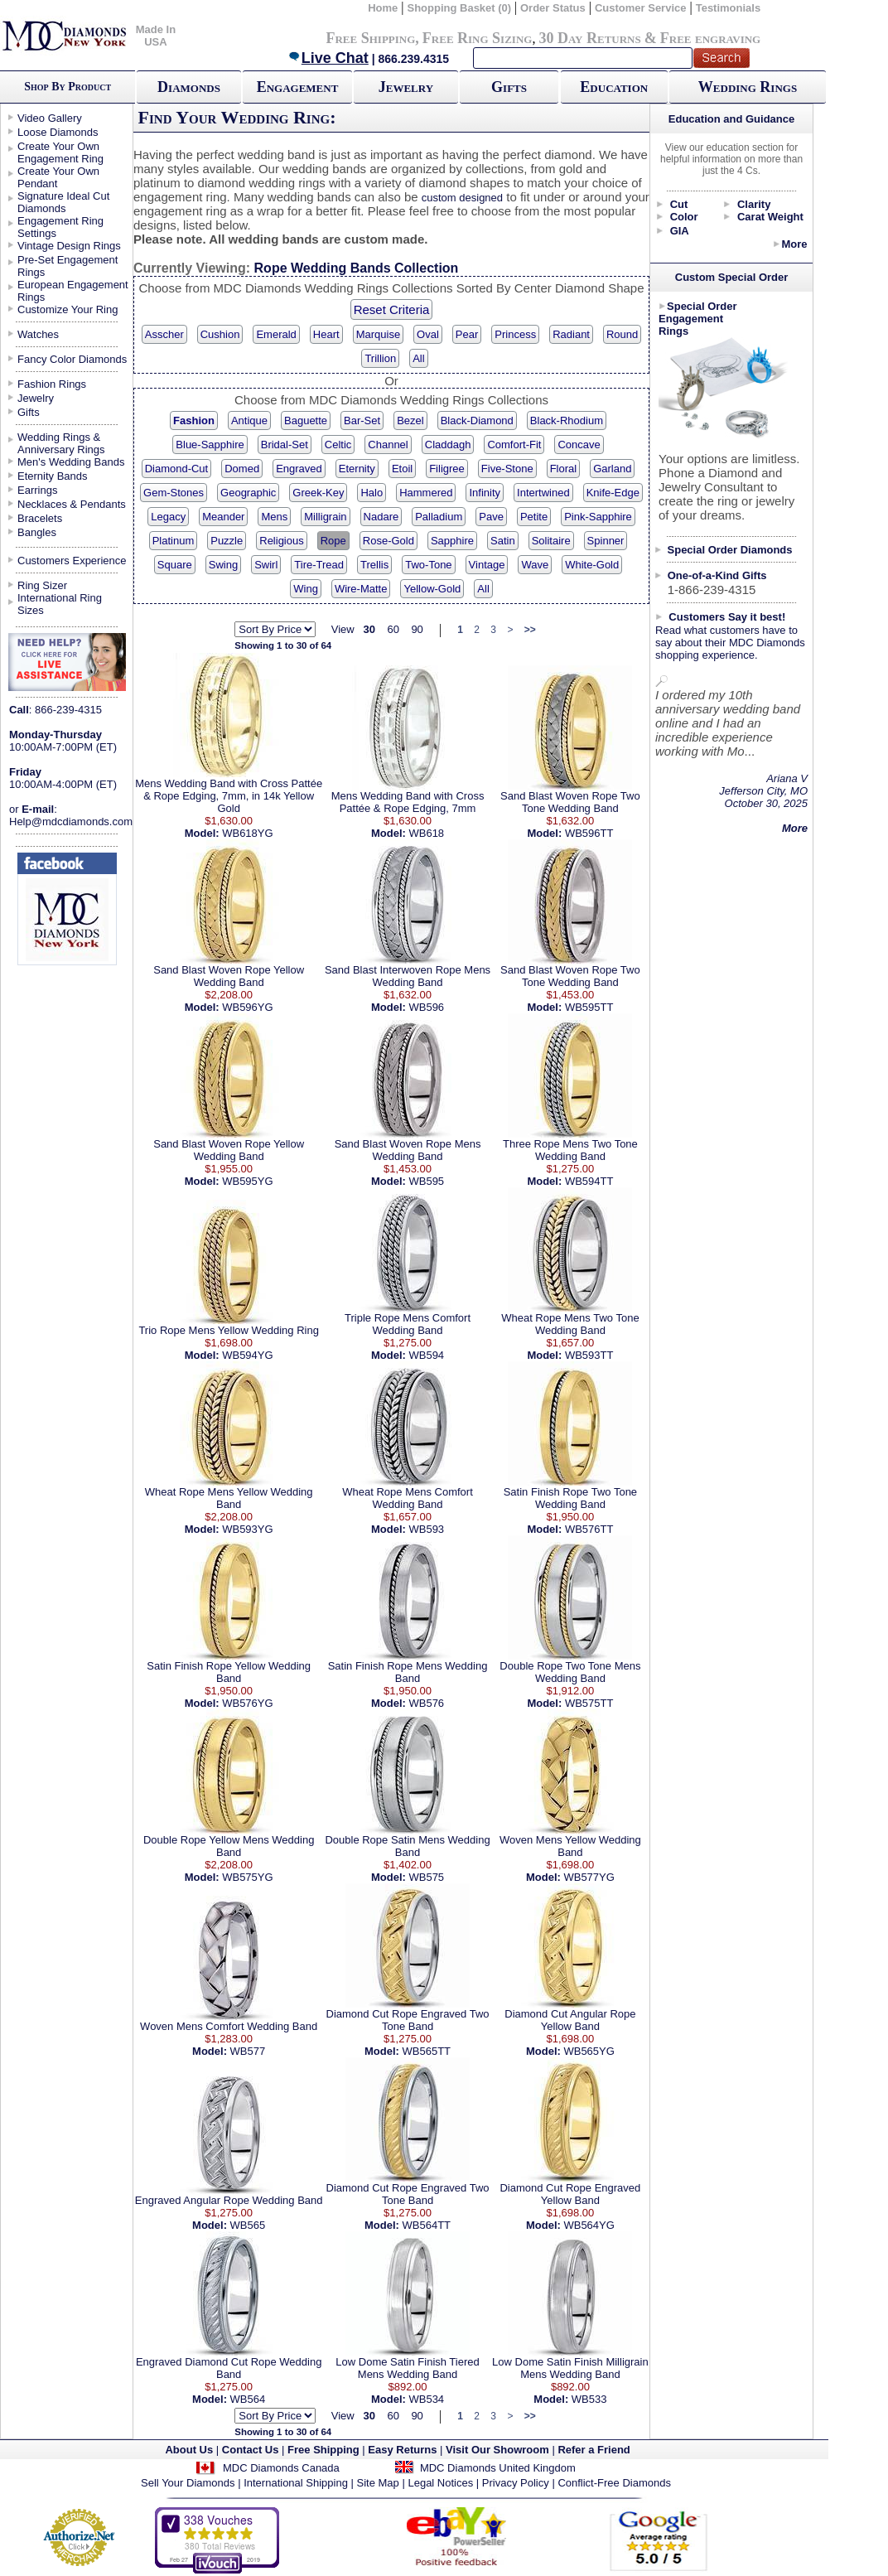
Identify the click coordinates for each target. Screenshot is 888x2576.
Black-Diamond (477, 420)
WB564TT (427, 2225)
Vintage (487, 564)
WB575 (426, 1877)
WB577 (248, 2051)
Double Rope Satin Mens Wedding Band (407, 1846)
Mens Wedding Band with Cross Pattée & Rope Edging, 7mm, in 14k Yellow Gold (228, 795)
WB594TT (589, 1181)
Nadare (381, 516)
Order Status (553, 8)
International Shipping (296, 2483)
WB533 (589, 2399)
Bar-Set (362, 420)
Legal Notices (440, 2483)
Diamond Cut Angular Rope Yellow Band (569, 2020)
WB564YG (588, 2225)
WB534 (426, 2399)
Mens (274, 516)
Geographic (248, 492)
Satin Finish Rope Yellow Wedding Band (229, 1672)
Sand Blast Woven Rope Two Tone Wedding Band (570, 802)
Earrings (37, 490)
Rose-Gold (388, 540)
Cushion (220, 334)
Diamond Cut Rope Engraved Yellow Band (569, 2194)
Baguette (305, 420)
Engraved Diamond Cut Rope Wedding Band (229, 2368)
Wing (305, 588)
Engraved (299, 468)
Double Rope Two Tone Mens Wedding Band (569, 1672)
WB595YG (247, 1181)
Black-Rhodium (566, 420)
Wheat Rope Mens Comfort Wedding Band (407, 1498)
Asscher (164, 334)
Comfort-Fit (514, 444)
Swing (223, 564)
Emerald (276, 334)
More (794, 244)
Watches (38, 334)
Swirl (266, 564)
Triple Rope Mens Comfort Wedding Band (408, 1324)
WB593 (426, 1529)
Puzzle (226, 540)
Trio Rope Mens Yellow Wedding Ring (228, 1330)
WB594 (426, 1355)
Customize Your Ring (67, 309)
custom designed (462, 197)
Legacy (168, 516)
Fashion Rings (51, 384)
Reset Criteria (392, 309)
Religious (281, 540)
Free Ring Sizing (477, 38)
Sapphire (452, 540)
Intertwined (543, 492)
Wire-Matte (361, 588)
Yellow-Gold (432, 588)
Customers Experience (72, 560)
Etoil (402, 468)
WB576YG (247, 1703)
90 (416, 629)
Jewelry (406, 87)
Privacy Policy (515, 2483)
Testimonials (728, 8)
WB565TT (427, 2051)
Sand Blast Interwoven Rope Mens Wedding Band (407, 976)
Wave (534, 564)
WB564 (248, 2399)
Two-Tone (428, 564)
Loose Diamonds (58, 132)
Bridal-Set (284, 444)
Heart (326, 334)
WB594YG (247, 1355)
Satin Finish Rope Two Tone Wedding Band (570, 1498)
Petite (534, 516)
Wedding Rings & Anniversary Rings (61, 443)
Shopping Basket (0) (460, 8)
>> (530, 630)
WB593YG (247, 1529)
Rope (333, 540)
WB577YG (588, 1877)
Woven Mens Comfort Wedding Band (228, 2026)
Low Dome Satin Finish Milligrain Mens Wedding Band (570, 2368)
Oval (428, 334)
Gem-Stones (173, 492)
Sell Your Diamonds (187, 2483)
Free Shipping (370, 38)
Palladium (438, 516)
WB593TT (589, 1355)
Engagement (298, 87)
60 (392, 629)
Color (684, 216)
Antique (249, 420)
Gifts (509, 87)
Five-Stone (507, 468)
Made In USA (156, 35)
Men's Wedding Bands (70, 462)
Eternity (357, 468)
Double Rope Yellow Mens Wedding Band (228, 1846)
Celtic (338, 444)
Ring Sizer (42, 585)
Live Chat (328, 58)
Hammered (425, 492)
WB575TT (589, 1703)
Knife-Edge (612, 492)
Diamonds (188, 87)
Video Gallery (49, 118)
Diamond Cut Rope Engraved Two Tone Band (408, 2020)
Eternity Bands (52, 476)
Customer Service (641, 8)
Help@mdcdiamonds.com (71, 821)
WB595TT (589, 1007)
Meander (223, 516)
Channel (388, 444)
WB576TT (589, 1529)
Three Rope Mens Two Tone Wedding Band (570, 1150)
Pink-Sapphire (598, 516)
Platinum (173, 540)
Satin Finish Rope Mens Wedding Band (408, 1672)
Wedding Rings (747, 87)
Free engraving (710, 38)
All (418, 358)
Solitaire (551, 540)
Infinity (484, 492)
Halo (371, 492)
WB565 (248, 2225)
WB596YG (247, 1007)
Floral (563, 468)
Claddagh (448, 444)
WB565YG (588, 2051)
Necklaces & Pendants (71, 504)
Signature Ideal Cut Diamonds (63, 202)
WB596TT (589, 833)
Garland (612, 468)
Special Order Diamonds (730, 550)
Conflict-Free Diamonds (614, 2483)
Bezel (410, 420)
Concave (578, 444)
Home (383, 8)
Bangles (36, 532)
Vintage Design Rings (69, 245)
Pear (467, 334)
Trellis (374, 564)
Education (614, 87)
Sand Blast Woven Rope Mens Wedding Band (408, 1150)
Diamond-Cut (177, 468)
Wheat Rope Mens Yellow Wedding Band (229, 1498)
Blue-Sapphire (210, 444)
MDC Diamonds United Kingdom (498, 2468)
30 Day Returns (589, 38)
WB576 (426, 1703)
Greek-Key (318, 492)
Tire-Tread (319, 564)
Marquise (378, 334)
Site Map (378, 2483)
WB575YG (247, 1877)
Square (174, 564)
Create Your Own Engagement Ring (60, 152)
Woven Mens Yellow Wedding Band (570, 1846)
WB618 (426, 833)
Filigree (447, 468)
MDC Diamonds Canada (281, 2468)
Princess (515, 334)
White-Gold (592, 564)
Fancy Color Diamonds (72, 359)
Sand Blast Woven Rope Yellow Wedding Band (228, 976)
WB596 (426, 1007)
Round (622, 334)
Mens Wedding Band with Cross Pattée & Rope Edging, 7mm (408, 802)
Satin (502, 540)
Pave (491, 516)
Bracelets (39, 518)
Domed (241, 468)
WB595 (426, 1181)
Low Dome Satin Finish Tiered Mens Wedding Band (407, 2368)
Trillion (380, 358)
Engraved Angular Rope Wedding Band (229, 2200)
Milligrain (325, 516)
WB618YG (247, 833)
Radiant (571, 334)
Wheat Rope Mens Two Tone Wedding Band (570, 1324)
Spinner (606, 540)
